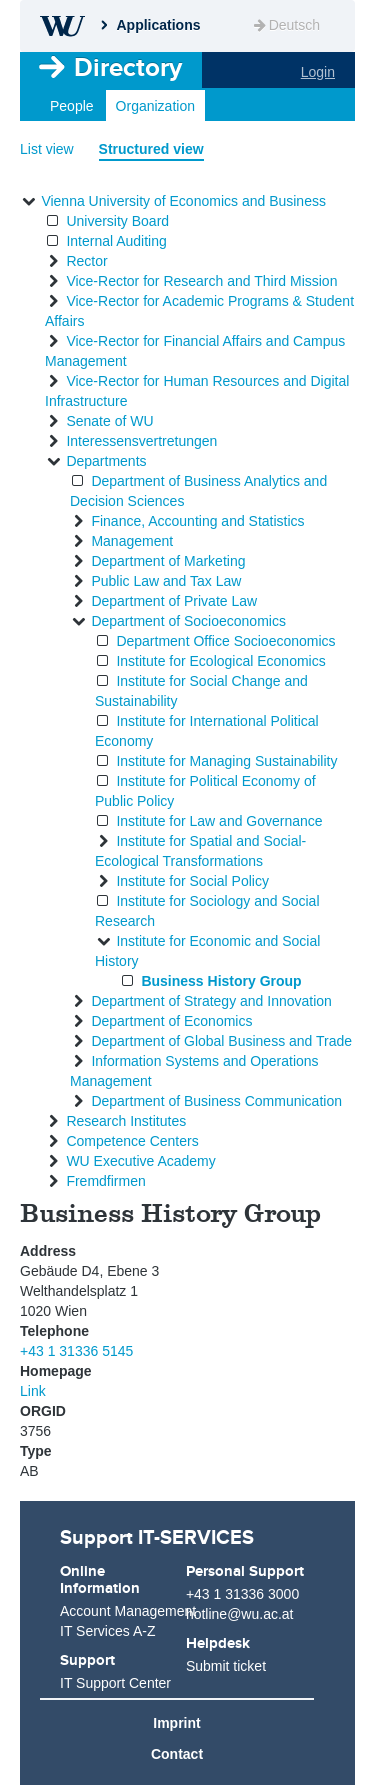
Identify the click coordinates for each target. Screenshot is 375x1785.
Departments (106, 461)
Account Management (121, 1611)
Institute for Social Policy (192, 881)
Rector (86, 261)
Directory (128, 67)
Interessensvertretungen (141, 441)
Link (33, 1391)
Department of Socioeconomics (188, 621)
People (72, 106)
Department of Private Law (174, 601)
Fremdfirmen (105, 1181)
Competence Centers (132, 1141)
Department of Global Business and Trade (221, 1041)
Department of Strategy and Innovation (211, 1001)
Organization (155, 106)
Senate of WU (109, 421)
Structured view (151, 149)
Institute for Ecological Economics (220, 661)
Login (318, 72)
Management (132, 541)
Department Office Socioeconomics (225, 641)
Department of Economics (171, 1021)
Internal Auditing (116, 241)
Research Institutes (126, 1121)
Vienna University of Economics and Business (183, 201)
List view (47, 149)
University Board (117, 221)
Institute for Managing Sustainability (226, 761)
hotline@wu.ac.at (240, 1614)
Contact (177, 1754)
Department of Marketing (168, 561)
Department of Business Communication (216, 1101)
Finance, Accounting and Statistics (197, 521)
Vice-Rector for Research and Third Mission (201, 281)
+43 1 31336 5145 (76, 1351)
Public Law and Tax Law (166, 581)
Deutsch (285, 25)
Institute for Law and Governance (219, 821)
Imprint (176, 1723)
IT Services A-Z (107, 1631)
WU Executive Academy (140, 1161)
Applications (158, 25)
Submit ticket (226, 1666)
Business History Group (221, 981)
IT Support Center (115, 1683)
